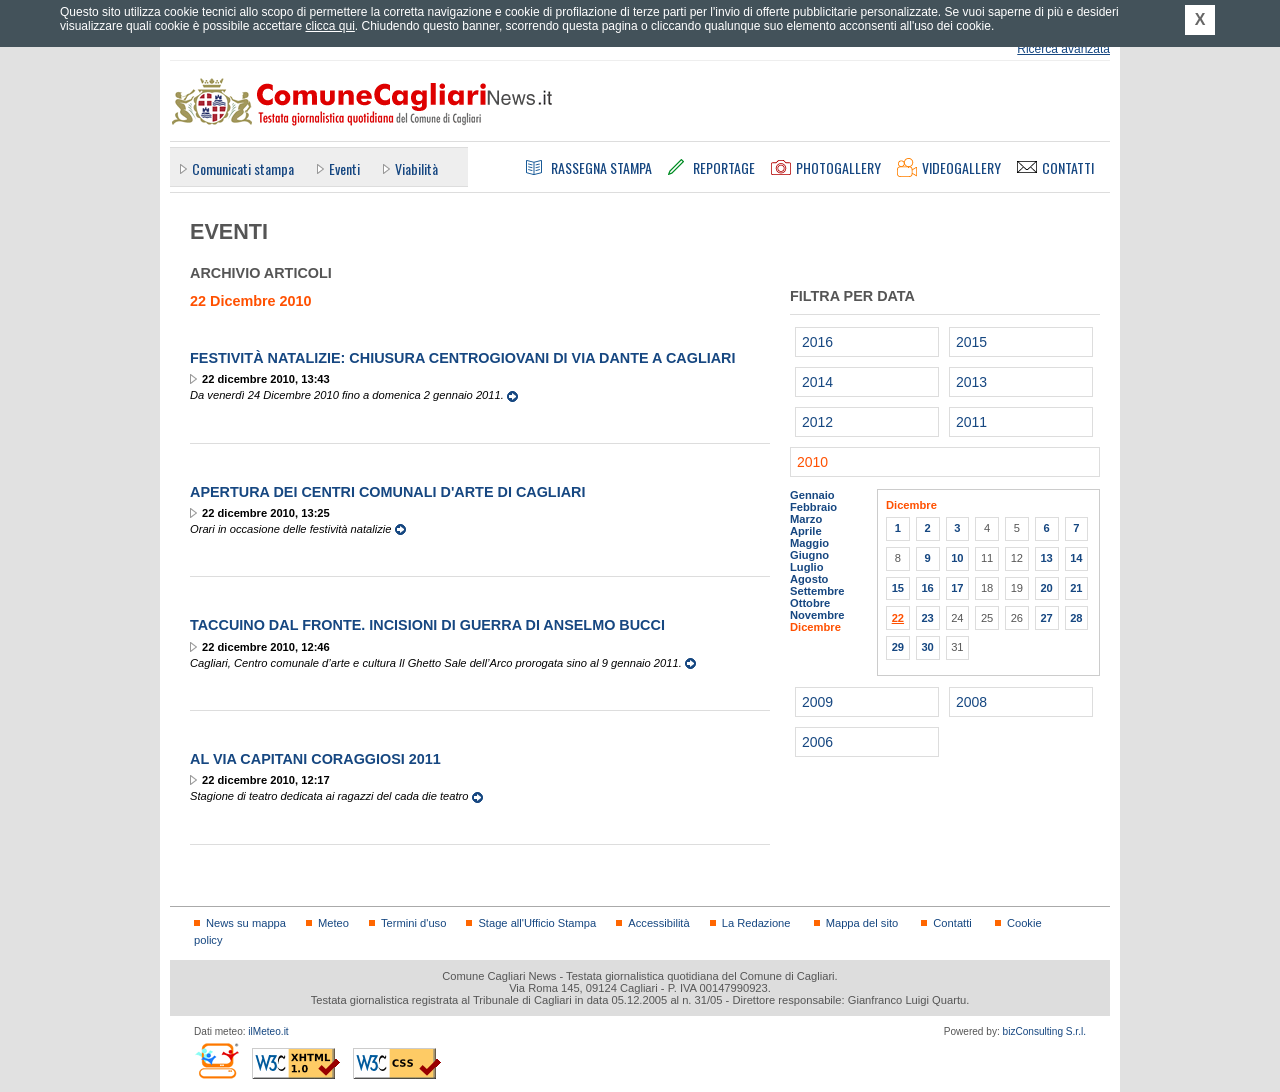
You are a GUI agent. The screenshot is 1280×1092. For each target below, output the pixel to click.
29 (898, 647)
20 (1046, 588)
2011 (971, 422)
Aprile (806, 531)
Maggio (809, 543)
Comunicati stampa (243, 168)
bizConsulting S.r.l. (1044, 1031)
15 (898, 588)
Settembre (817, 591)
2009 (817, 702)
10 (957, 558)
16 (927, 588)
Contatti (952, 923)
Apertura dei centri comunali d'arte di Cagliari (387, 492)
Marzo (806, 519)
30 (927, 647)
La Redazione (756, 923)
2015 (971, 342)
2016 (817, 342)
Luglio (806, 567)
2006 (817, 742)
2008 (971, 702)
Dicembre (815, 627)
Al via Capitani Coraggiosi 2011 (315, 759)
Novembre (817, 615)
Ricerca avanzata (1063, 49)
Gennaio (812, 495)
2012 (817, 422)
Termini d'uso (413, 923)
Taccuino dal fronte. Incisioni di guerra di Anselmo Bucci (427, 625)
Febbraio (813, 507)
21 (1076, 588)
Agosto (809, 579)
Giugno (809, 555)
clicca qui (329, 26)
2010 (812, 462)
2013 (971, 382)
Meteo (333, 923)
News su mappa (246, 923)
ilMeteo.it (268, 1031)
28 (1076, 618)
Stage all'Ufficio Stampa (537, 923)
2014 (817, 382)
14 (1076, 558)
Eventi (344, 168)
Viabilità (416, 168)
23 (927, 618)
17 (957, 588)
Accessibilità (658, 923)
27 (1046, 618)
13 (1046, 558)
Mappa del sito (862, 923)
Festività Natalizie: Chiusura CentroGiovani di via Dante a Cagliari (463, 358)
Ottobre (810, 603)
